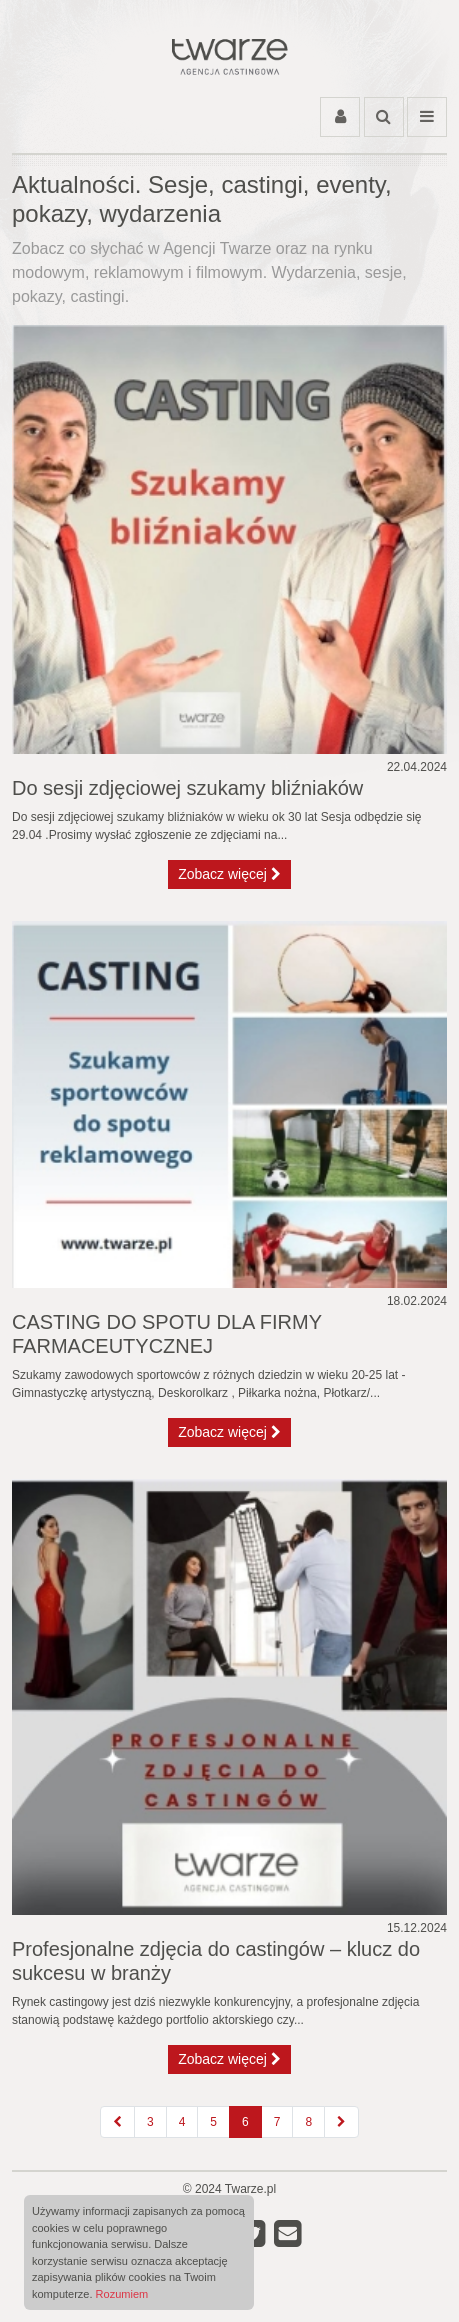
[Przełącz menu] (427, 117)
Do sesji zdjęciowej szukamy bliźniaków (187, 788)
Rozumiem (122, 2294)
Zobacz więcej (229, 874)
